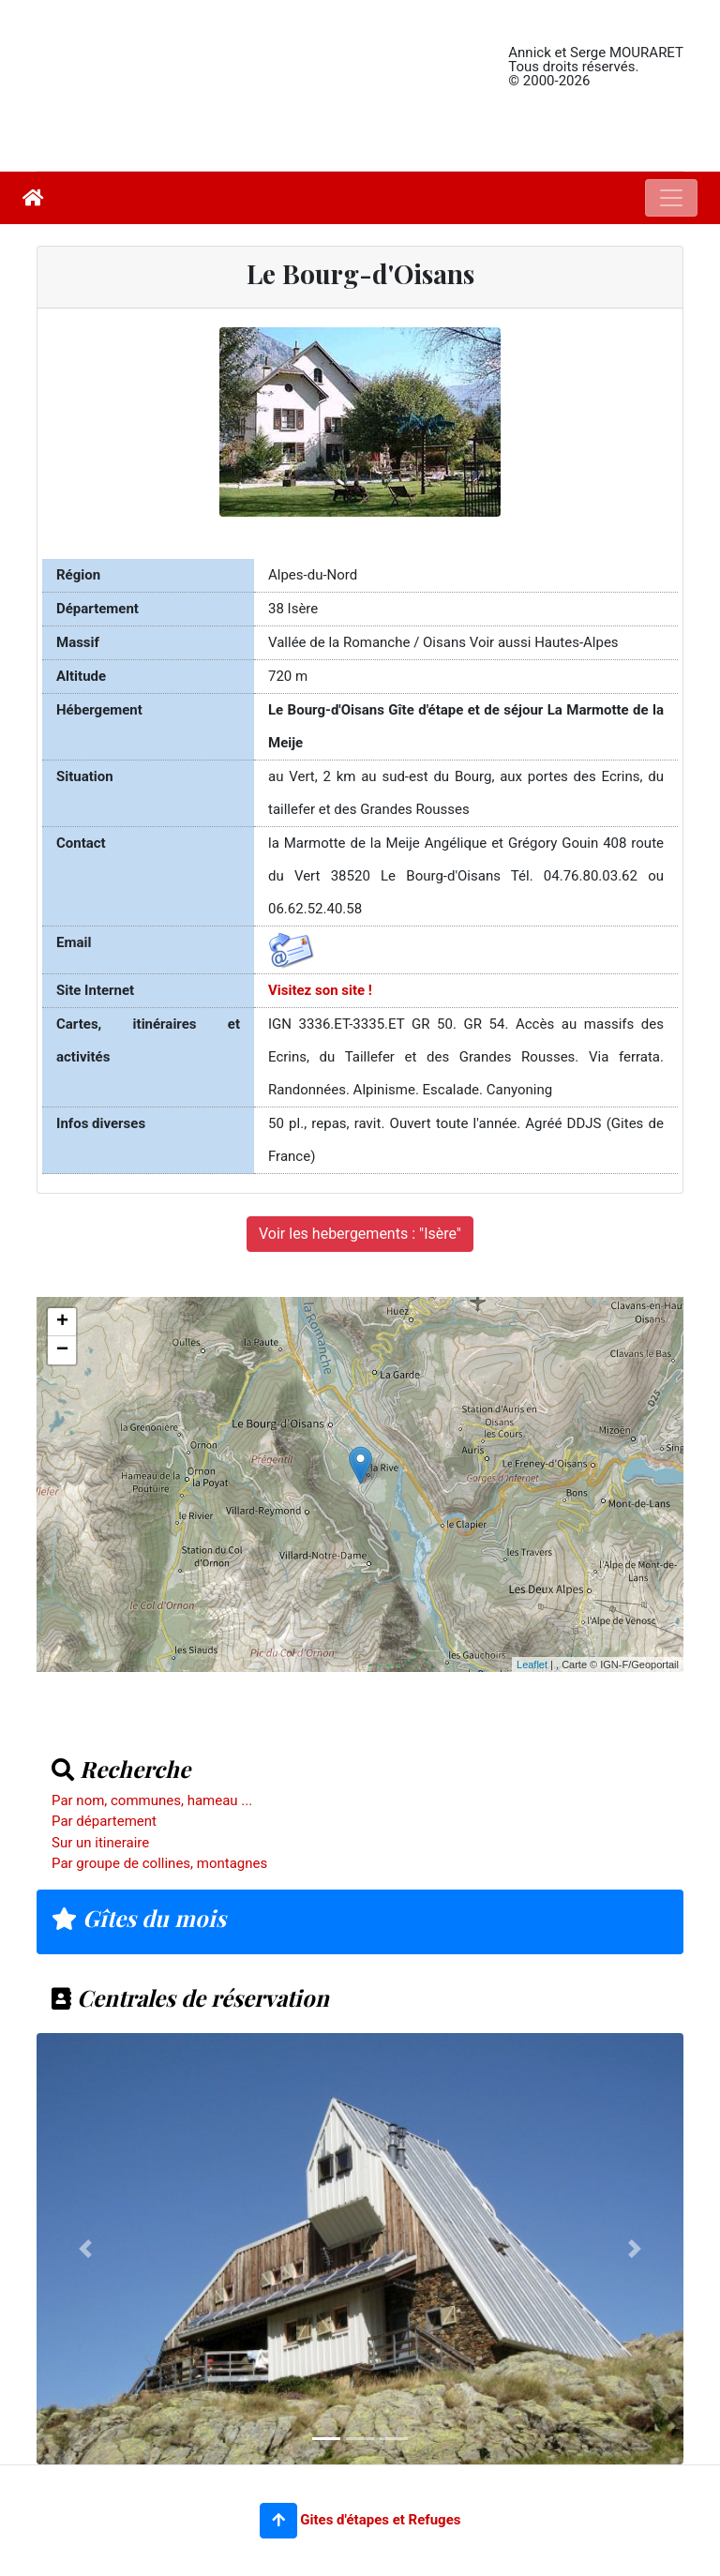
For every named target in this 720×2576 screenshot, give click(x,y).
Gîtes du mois (139, 1918)
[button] (278, 2520)
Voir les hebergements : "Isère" (360, 1234)
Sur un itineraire (100, 1842)
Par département (104, 1821)
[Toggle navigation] (671, 198)
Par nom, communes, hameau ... (152, 1800)
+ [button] (62, 1322)
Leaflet (532, 1664)
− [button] (62, 1350)
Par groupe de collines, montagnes (159, 1863)
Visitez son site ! (320, 990)
